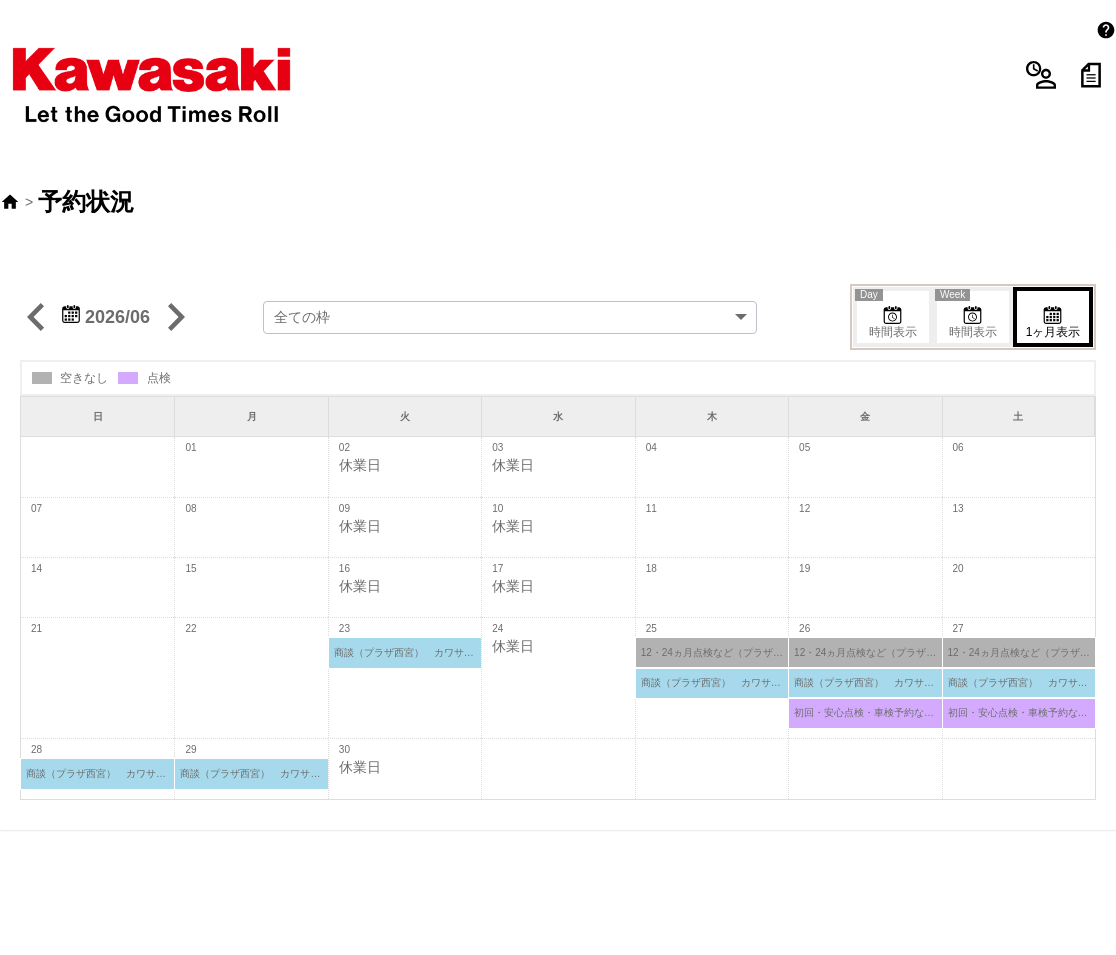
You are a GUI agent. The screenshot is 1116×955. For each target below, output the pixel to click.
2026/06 (106, 262)
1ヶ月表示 (1053, 267)
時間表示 (887, 260)
